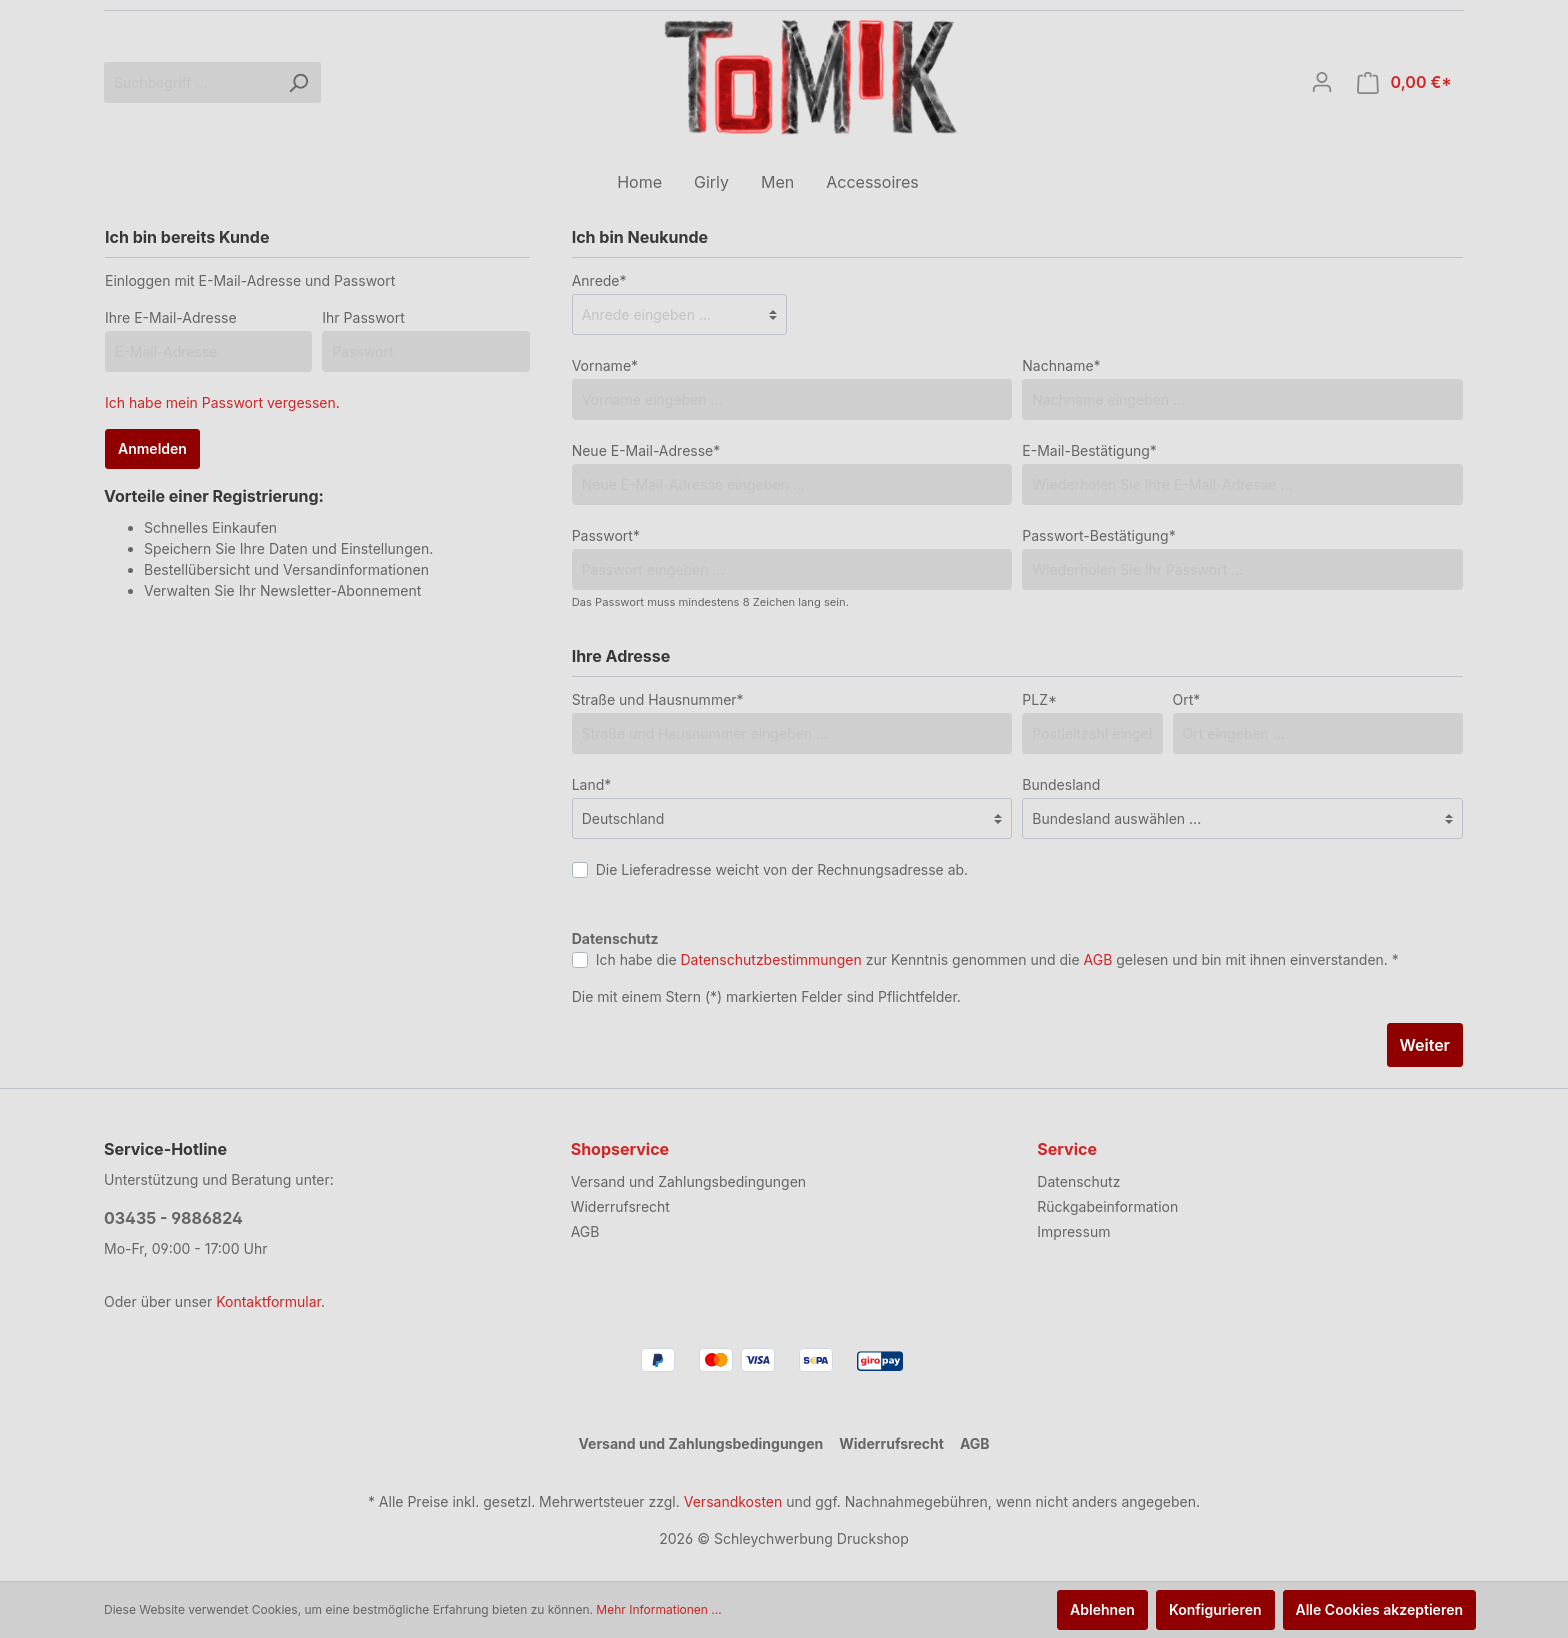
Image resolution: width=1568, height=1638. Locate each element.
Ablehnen (1102, 1609)
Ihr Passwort (363, 317)
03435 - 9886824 (173, 1218)
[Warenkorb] (1404, 82)
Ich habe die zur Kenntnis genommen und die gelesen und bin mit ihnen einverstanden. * (997, 959)
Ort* (1187, 699)
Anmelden (152, 448)
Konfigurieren (1215, 1609)
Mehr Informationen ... (658, 1609)
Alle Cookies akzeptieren (1380, 1609)
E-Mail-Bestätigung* (1089, 450)
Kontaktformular (268, 1301)
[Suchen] (298, 82)
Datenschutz (1078, 1181)
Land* (592, 784)
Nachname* (1061, 365)
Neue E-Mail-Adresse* (646, 450)
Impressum (1073, 1231)
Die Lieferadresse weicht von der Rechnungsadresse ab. (782, 869)
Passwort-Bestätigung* (1098, 535)
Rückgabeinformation (1107, 1206)
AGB (1098, 959)
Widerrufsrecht (620, 1206)
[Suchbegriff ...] (190, 82)
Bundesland (1061, 784)
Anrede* (599, 280)
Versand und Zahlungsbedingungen (688, 1181)
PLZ (1039, 699)
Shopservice (620, 1149)
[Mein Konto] (1322, 82)
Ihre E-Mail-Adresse (171, 317)
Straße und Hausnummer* (658, 699)
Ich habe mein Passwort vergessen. (222, 402)
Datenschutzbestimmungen (771, 959)
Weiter (1425, 1045)
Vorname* (605, 365)
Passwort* (606, 535)
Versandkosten (733, 1501)
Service (1067, 1149)
